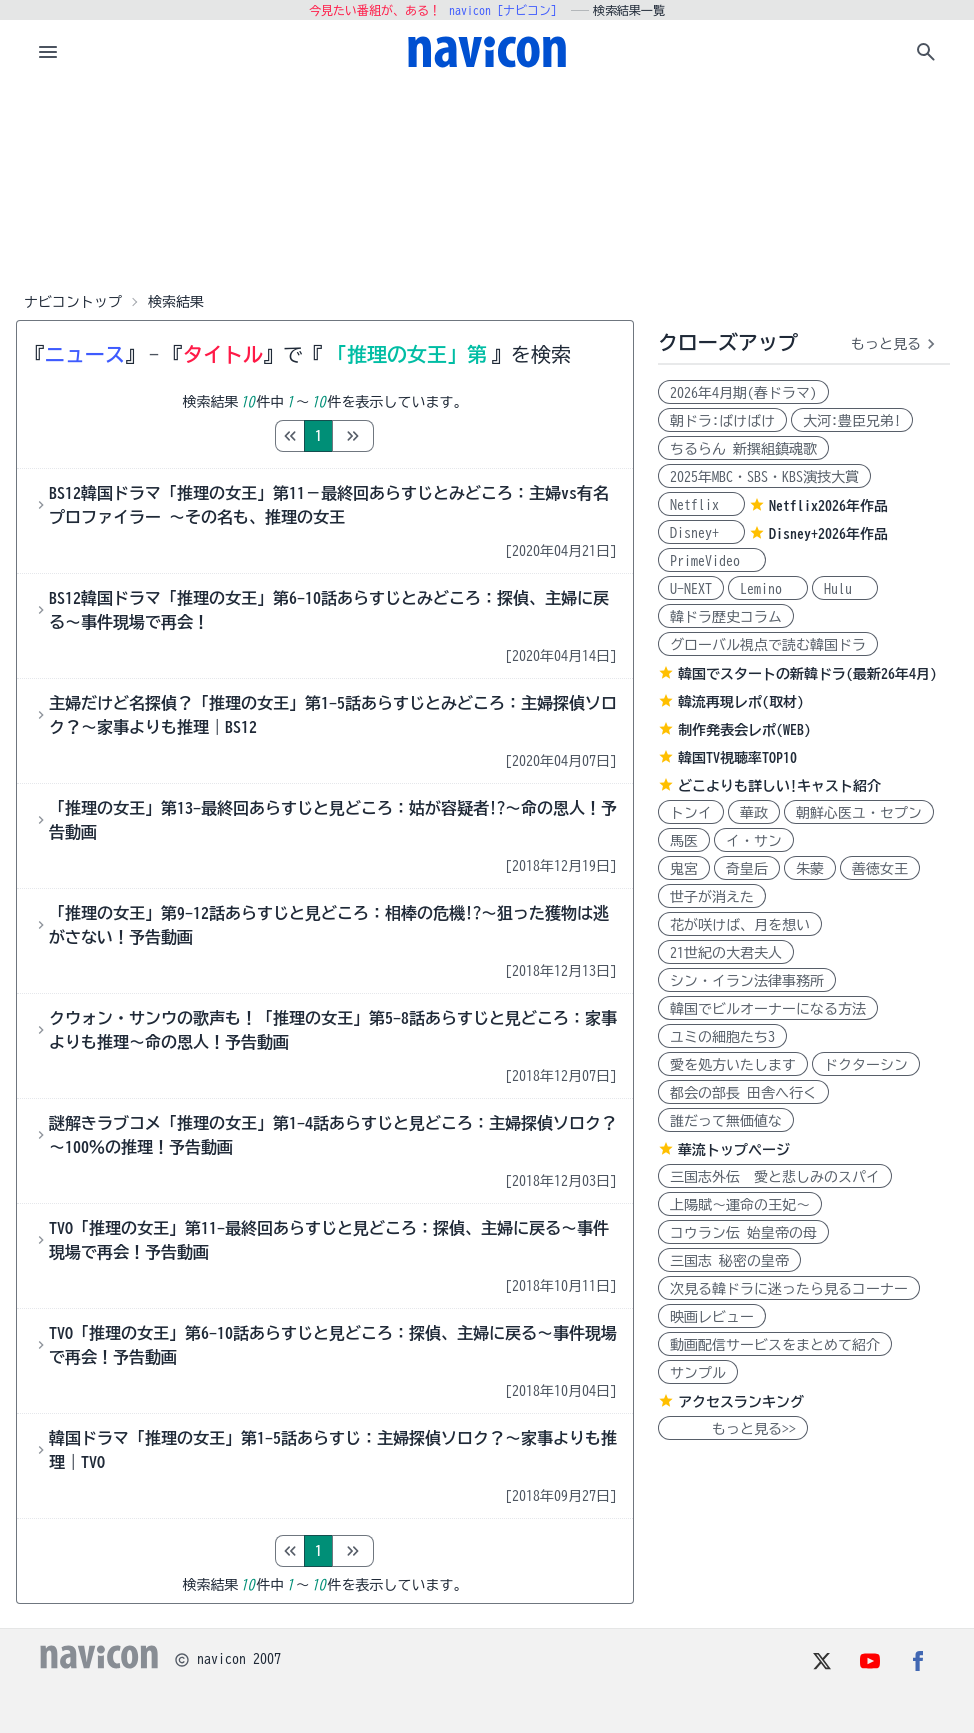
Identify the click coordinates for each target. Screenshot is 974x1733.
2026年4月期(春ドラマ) (743, 393)
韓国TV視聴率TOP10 (737, 758)
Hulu (845, 589)
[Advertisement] (487, 184)
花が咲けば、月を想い (740, 925)
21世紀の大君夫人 (726, 953)
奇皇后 (747, 869)
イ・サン (754, 841)
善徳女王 (880, 869)
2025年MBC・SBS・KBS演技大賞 (764, 477)
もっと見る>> (733, 1429)
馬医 (684, 841)
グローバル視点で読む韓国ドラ (768, 645)
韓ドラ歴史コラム (726, 617)
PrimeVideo (712, 561)
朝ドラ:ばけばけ (722, 421)
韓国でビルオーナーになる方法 (768, 1009)
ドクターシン (866, 1065)
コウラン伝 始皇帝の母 (743, 1233)
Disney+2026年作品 (828, 534)
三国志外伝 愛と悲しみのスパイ (775, 1177)
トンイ (691, 813)
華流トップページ (734, 1150)
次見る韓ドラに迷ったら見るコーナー (789, 1289)
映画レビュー (712, 1317)
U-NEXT (691, 589)
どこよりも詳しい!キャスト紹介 (779, 786)
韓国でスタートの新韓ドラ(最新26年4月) (807, 674)
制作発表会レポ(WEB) (744, 730)
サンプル (698, 1373)
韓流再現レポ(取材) (741, 702)
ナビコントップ (73, 302)
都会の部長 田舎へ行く (743, 1093)
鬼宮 (684, 869)
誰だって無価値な (726, 1121)
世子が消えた (712, 897)
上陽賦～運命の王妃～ (740, 1205)
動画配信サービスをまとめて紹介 (775, 1345)
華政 (754, 813)
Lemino (768, 589)
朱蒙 (810, 869)
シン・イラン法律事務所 (747, 981)
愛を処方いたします (733, 1065)
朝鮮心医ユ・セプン (859, 813)
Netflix (701, 505)
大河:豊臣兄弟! (852, 421)
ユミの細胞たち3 (722, 1037)
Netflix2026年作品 (828, 506)
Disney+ (701, 533)
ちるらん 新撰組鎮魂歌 (743, 449)
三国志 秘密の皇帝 (729, 1261)
